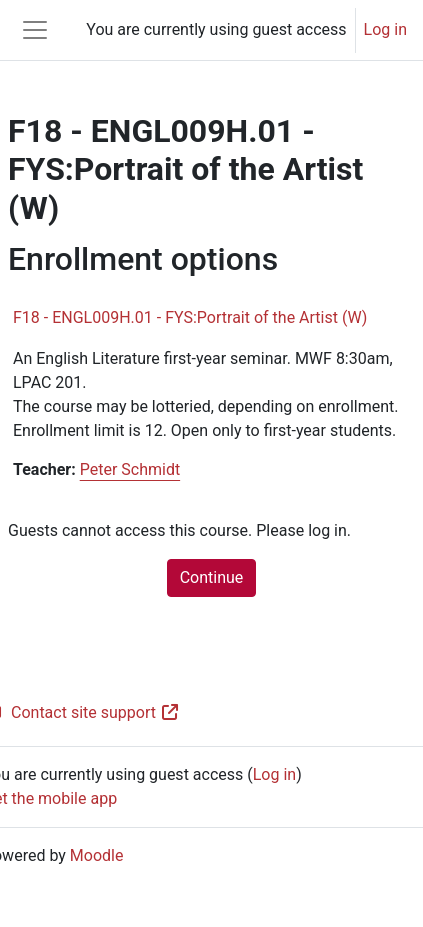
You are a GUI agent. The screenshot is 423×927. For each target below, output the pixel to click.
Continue (212, 577)
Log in (385, 29)
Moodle (97, 855)
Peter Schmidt (130, 469)
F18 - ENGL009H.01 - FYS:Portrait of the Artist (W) (190, 317)
